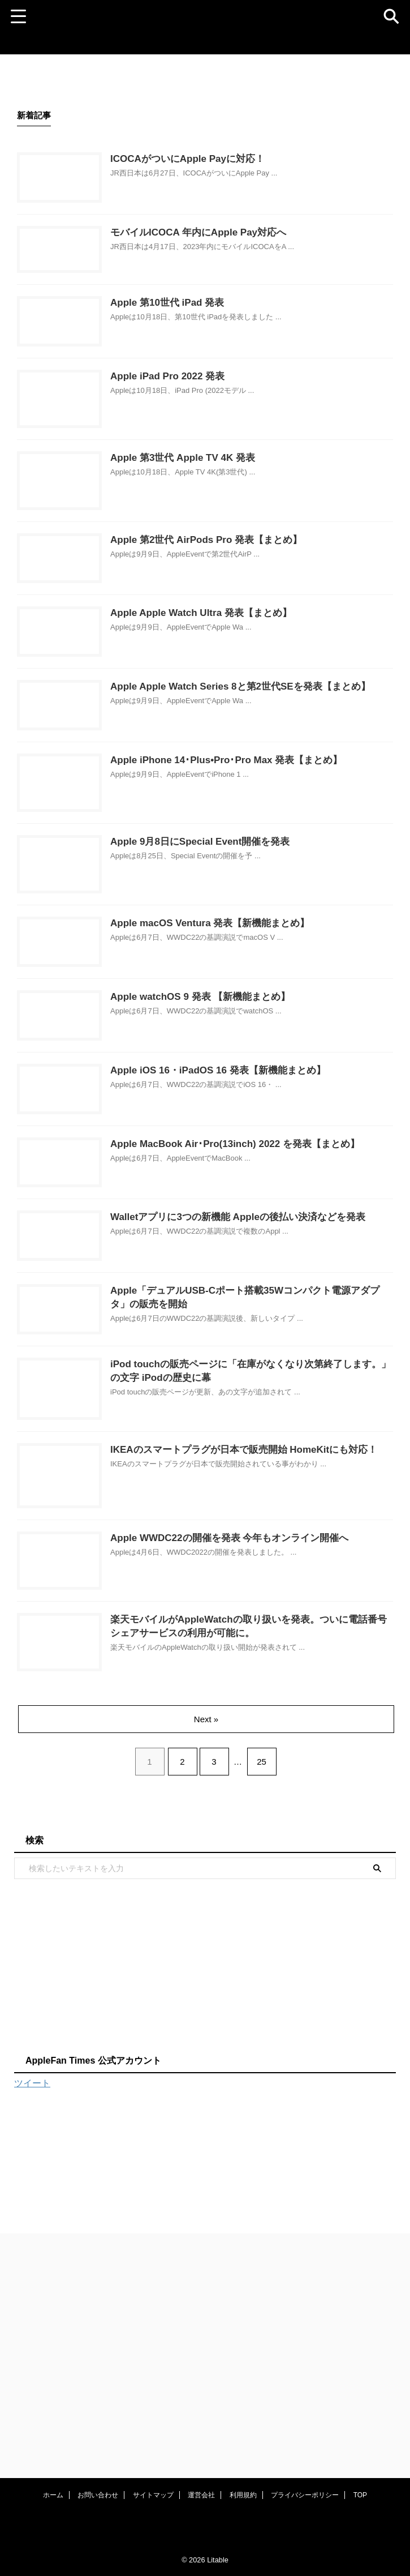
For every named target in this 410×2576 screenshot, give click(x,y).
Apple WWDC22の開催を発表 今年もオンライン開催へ (265, 1845)
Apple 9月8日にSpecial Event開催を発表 (234, 993)
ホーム (53, 2497)
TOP (360, 2497)
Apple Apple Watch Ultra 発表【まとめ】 (235, 714)
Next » (207, 2064)
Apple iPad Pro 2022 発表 (199, 424)
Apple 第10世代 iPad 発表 (199, 334)
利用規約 (243, 2497)
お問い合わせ (97, 2497)
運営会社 (201, 2497)
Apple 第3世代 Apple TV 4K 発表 (215, 524)
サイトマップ (153, 2497)
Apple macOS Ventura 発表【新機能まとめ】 (244, 1093)
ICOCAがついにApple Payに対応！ (220, 159)
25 (264, 2106)
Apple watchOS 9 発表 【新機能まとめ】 (234, 1183)
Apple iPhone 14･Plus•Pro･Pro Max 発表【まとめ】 (261, 892)
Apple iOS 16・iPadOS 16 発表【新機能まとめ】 (252, 1272)
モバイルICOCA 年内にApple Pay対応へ (232, 249)
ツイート (32, 2428)
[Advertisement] (186, 2309)
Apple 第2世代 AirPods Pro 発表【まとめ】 (240, 625)
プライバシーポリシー (305, 2497)
